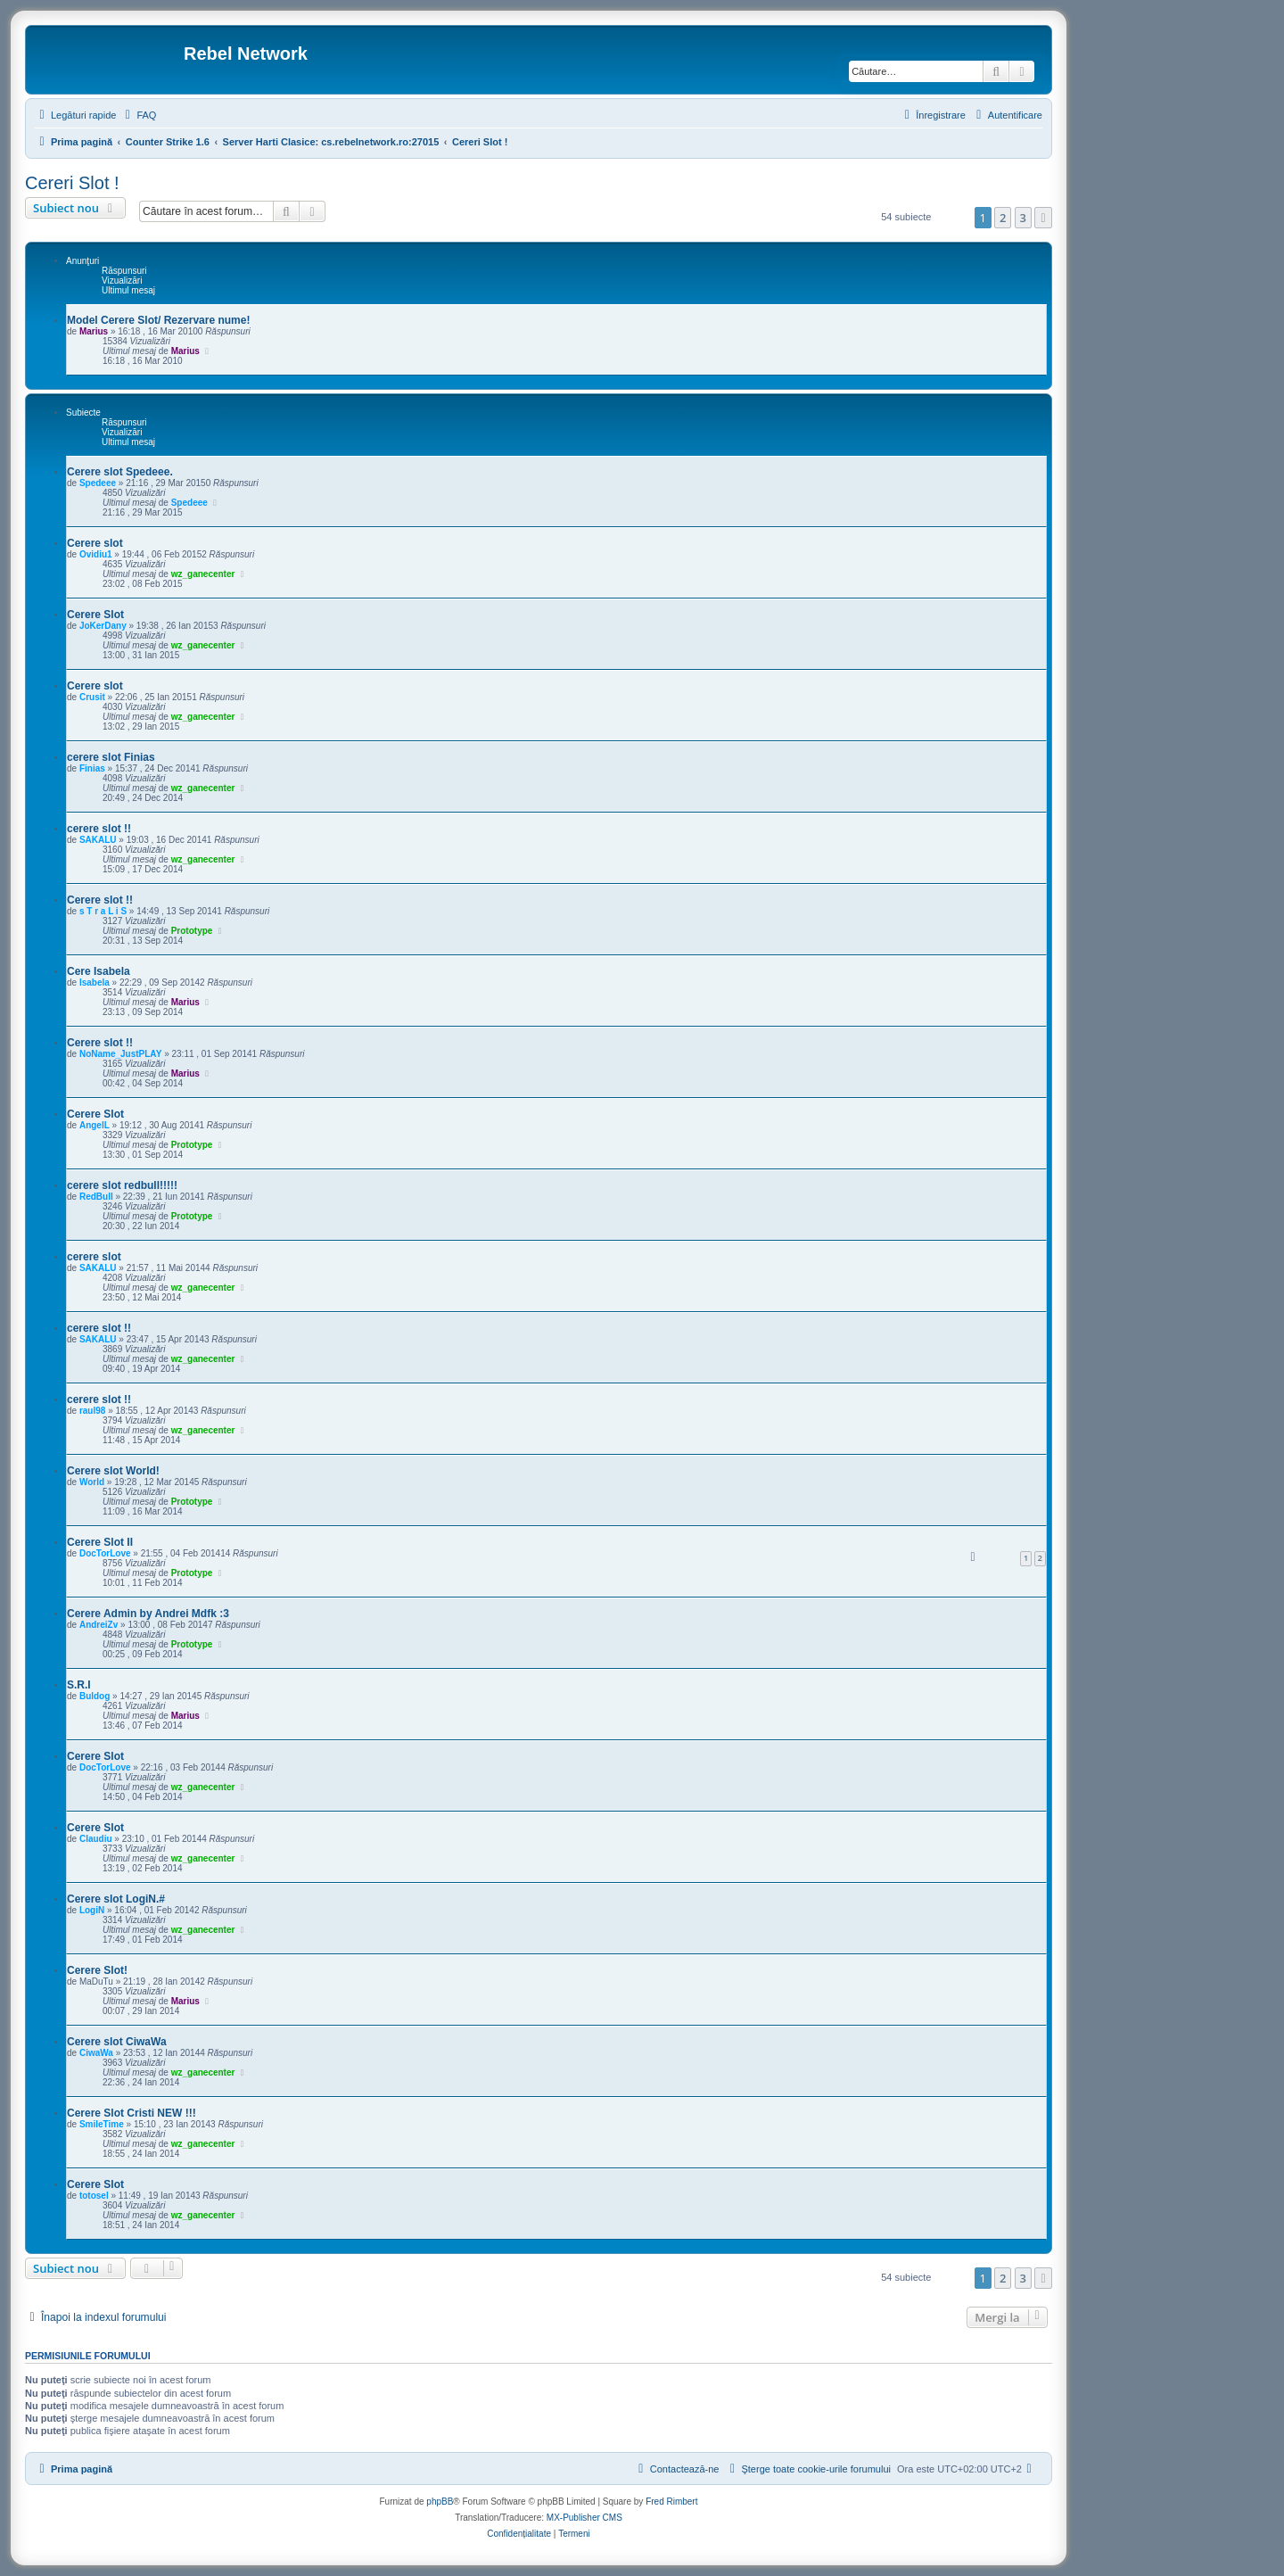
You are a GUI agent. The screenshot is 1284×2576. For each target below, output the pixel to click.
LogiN (91, 1910)
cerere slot (94, 1257)
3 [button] (1023, 218)
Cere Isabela (98, 971)
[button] (1043, 217)
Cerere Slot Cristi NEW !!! (131, 2113)
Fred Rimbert (671, 2501)
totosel (94, 2195)
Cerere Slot (95, 614)
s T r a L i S (103, 911)
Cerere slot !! (100, 900)
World (91, 1482)
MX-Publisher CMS (584, 2517)
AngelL (94, 1125)
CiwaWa (96, 2053)
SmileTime (101, 2124)
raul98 (92, 1411)
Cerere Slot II (100, 1542)
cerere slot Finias (111, 757)
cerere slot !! (99, 828)
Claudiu (95, 1839)
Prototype (192, 931)
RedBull (96, 1196)
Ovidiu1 (95, 554)
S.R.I (79, 1685)
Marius (93, 331)
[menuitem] (138, 115)
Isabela (94, 982)
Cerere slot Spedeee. (120, 472)
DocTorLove (105, 1553)
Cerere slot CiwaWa (117, 2041)
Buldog (94, 1696)
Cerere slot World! (113, 1471)
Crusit (92, 697)
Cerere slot (95, 543)
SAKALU (98, 840)
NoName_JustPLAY (120, 1054)
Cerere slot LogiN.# (116, 1899)
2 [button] (1003, 218)
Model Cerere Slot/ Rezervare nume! (158, 320)
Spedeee (97, 483)
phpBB (439, 2501)
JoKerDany (103, 626)
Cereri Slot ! (72, 183)
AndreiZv (98, 1625)
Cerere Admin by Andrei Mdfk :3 (148, 1613)
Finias (92, 768)
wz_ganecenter (203, 574)
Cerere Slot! (97, 1970)
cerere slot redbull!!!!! (122, 1185)
